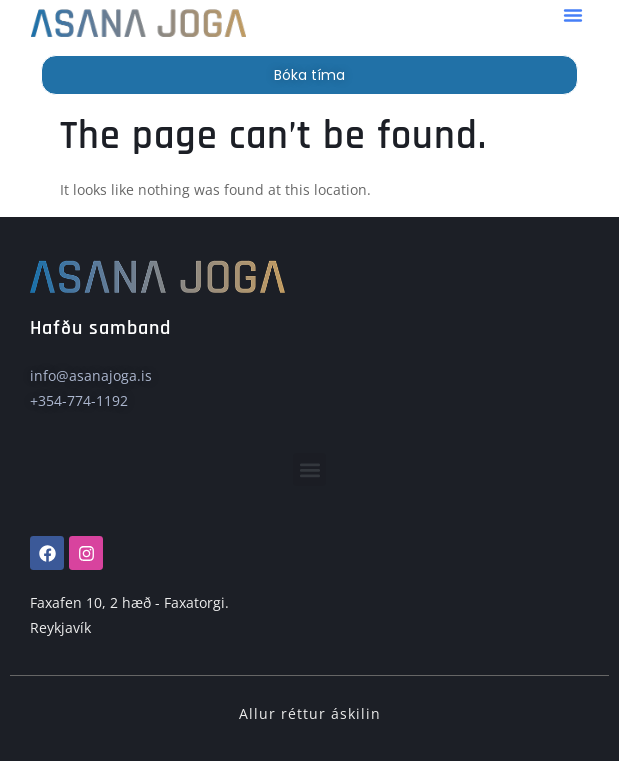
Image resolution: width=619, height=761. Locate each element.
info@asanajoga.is (91, 375)
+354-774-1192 (79, 400)
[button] (573, 15)
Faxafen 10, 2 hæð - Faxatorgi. (129, 602)
